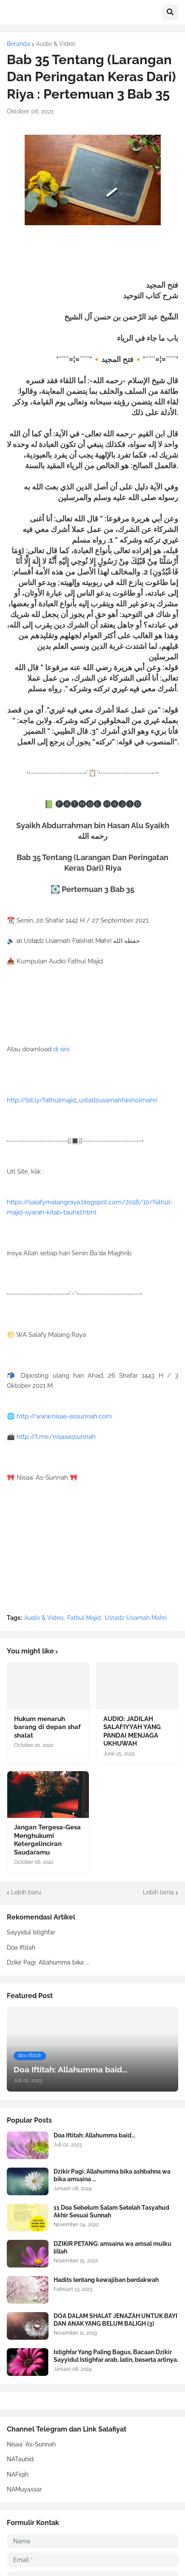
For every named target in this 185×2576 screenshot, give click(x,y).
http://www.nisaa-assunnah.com (64, 1416)
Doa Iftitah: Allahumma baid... (94, 2135)
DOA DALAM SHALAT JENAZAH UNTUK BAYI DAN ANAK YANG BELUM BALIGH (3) (115, 2320)
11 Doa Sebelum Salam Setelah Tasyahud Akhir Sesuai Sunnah (111, 2211)
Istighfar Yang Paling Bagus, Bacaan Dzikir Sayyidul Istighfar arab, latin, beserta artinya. (116, 2356)
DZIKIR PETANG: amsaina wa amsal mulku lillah (112, 2247)
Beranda (18, 44)
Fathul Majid (84, 1617)
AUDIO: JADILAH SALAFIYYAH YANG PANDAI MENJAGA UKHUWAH (132, 1731)
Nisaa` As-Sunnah (31, 2444)
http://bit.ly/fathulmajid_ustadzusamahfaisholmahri (82, 1100)
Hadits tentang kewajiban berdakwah (106, 2279)
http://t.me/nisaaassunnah (56, 1437)
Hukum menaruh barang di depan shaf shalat (47, 1727)
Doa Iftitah (21, 1947)
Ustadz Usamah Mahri (136, 1617)
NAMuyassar (24, 2489)
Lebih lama (158, 1892)
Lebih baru (26, 1892)
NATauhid (20, 2459)
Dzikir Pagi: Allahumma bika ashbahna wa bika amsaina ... (112, 2175)
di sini (61, 1049)
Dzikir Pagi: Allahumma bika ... (48, 1962)
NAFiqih (17, 2474)
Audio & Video (55, 44)
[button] (170, 12)
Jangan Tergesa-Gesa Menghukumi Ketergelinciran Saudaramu (47, 1839)
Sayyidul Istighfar (31, 1932)
